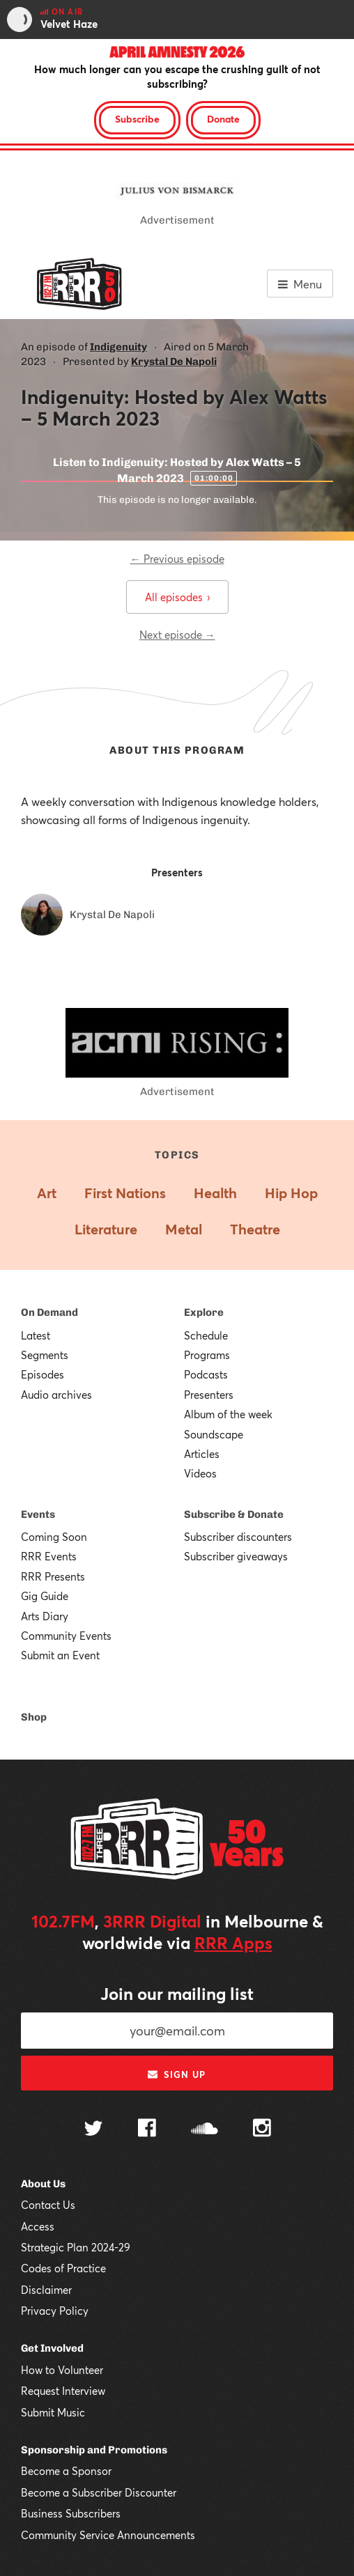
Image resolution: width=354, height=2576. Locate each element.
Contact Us (48, 2205)
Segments (44, 1355)
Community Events (66, 1636)
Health (215, 1193)
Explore (204, 1312)
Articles (202, 1454)
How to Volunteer (62, 2370)
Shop (34, 1717)
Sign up (177, 2074)
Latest (35, 1335)
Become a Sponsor (66, 2471)
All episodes (177, 597)
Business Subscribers (71, 2513)
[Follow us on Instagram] (262, 2129)
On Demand (49, 1312)
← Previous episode (177, 559)
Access (37, 2226)
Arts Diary (44, 1616)
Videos (200, 1473)
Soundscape (213, 1434)
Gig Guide (44, 1596)
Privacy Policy (54, 2311)
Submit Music (53, 2412)
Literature (106, 1229)
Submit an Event (60, 1655)
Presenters (208, 1395)
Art (46, 1193)
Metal (183, 1229)
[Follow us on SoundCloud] (204, 2130)
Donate (223, 118)
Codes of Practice (63, 2268)
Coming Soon (54, 1537)
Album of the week (228, 1414)
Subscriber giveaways (236, 1556)
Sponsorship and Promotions (94, 2450)
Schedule (206, 1335)
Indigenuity (118, 347)
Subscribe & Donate (234, 1514)
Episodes (42, 1374)
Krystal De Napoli (174, 361)
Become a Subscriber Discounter (98, 2492)
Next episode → (177, 635)
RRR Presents (53, 1576)
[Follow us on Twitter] (93, 2129)
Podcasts (206, 1374)
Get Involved (52, 2348)
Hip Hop (291, 1193)
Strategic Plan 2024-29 (75, 2247)
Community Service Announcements (108, 2535)
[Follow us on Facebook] (147, 2129)
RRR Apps (233, 1943)
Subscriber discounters (238, 1537)
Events (38, 1514)
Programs (207, 1355)
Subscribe (137, 118)
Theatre (255, 1229)
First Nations (125, 1193)
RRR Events (49, 1556)
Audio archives (56, 1395)
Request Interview (63, 2391)
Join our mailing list (177, 1994)
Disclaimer (46, 2290)
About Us (43, 2184)
